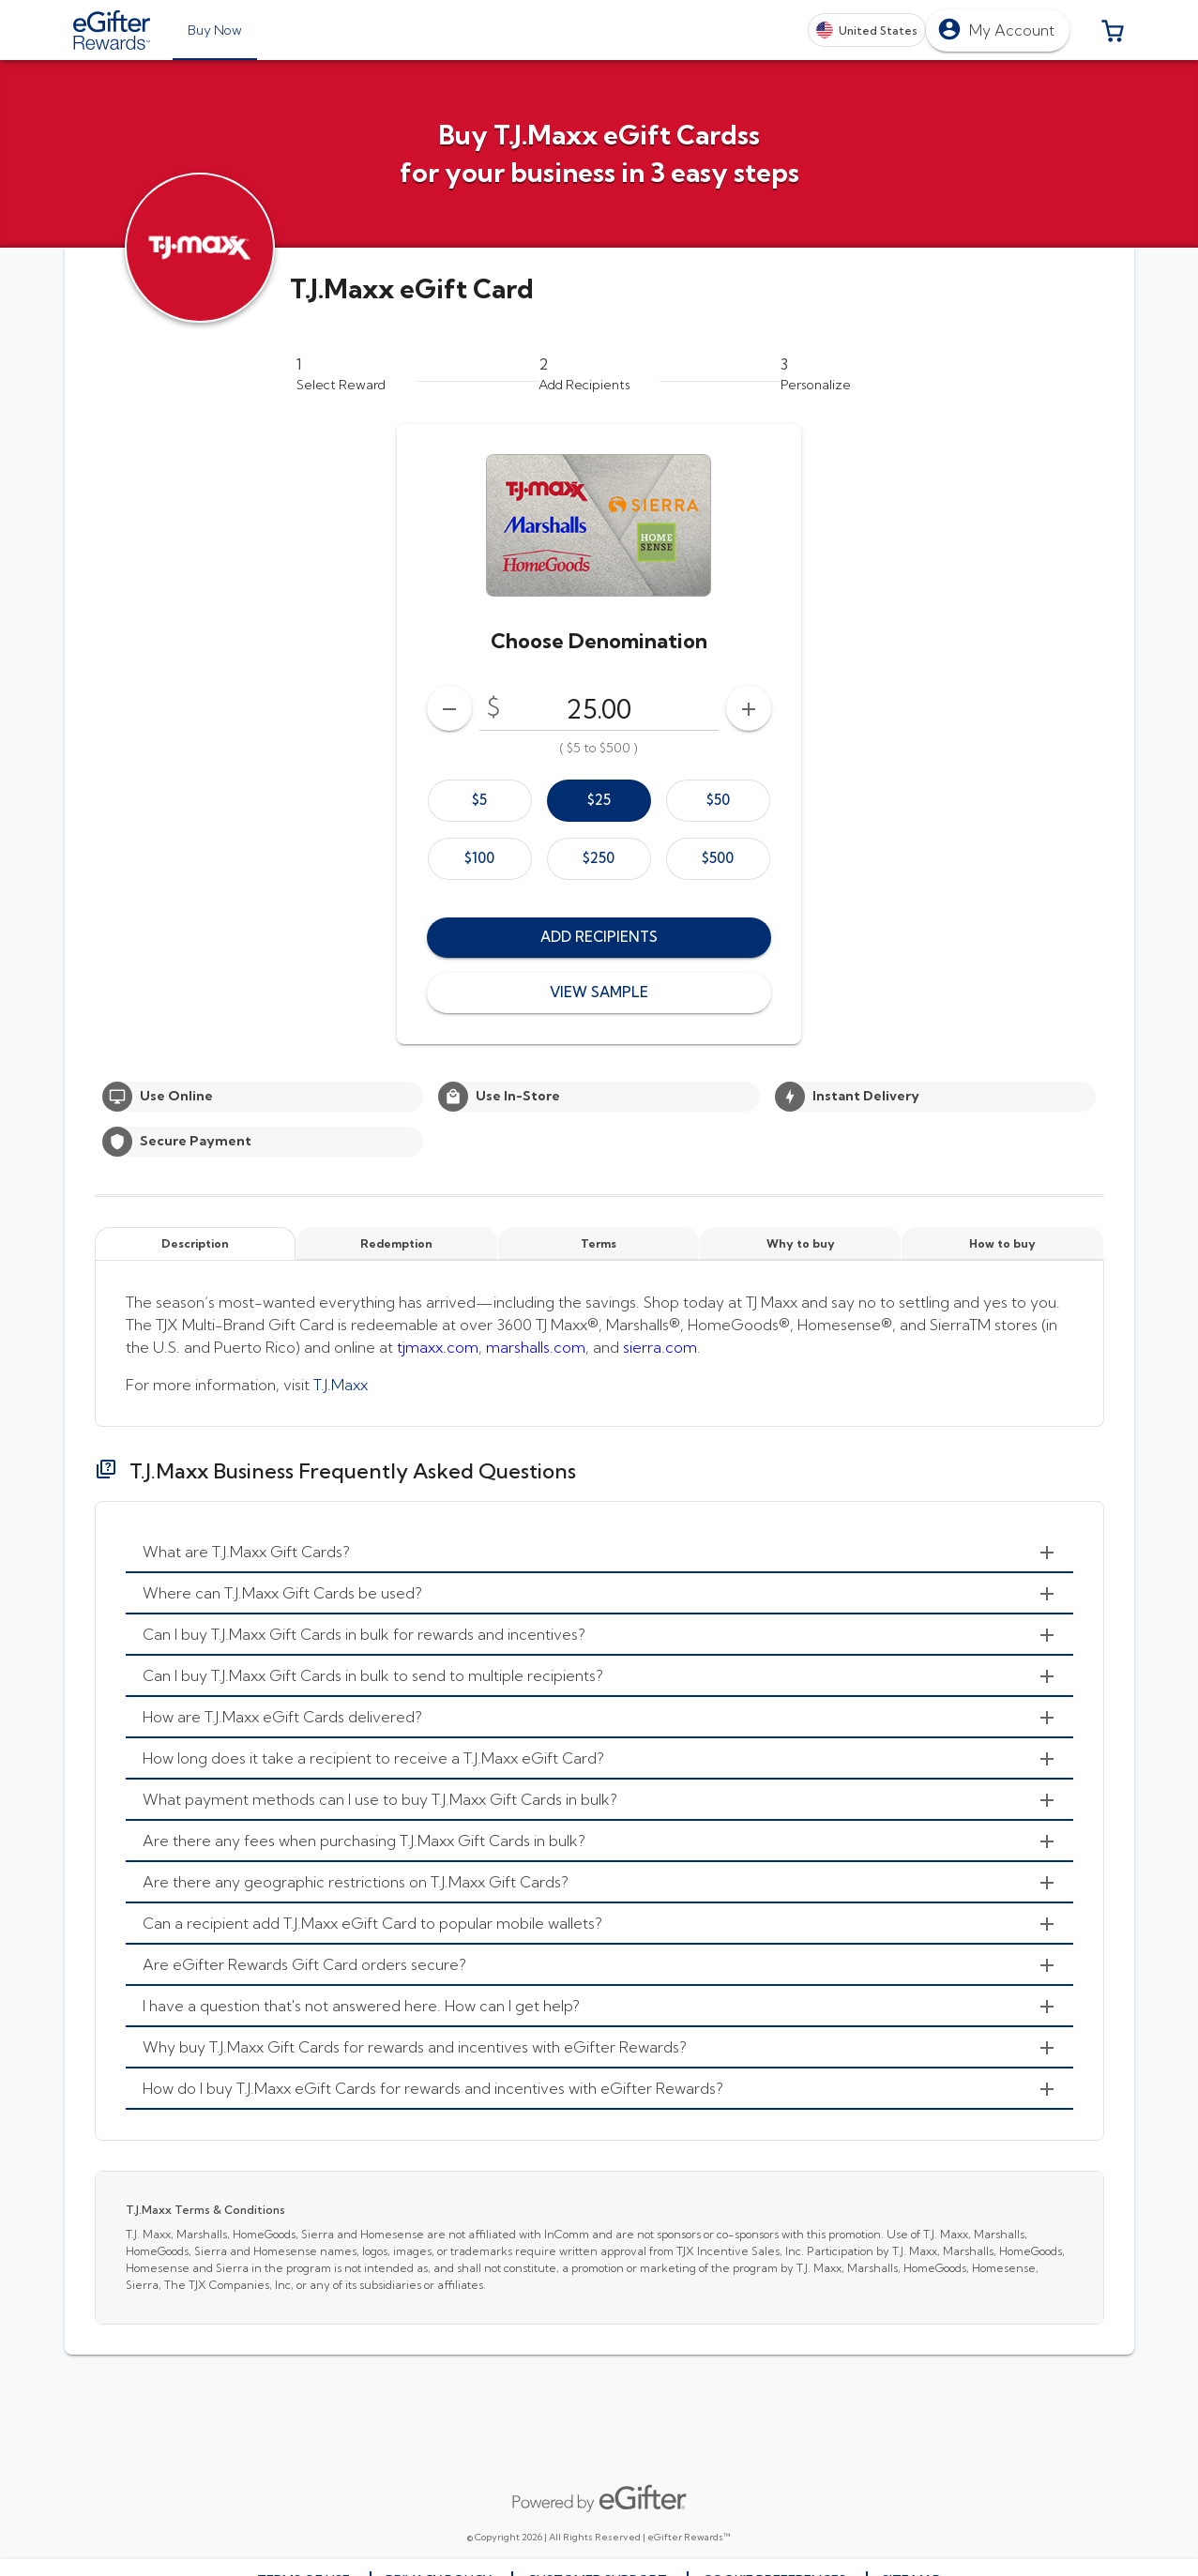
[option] (480, 801)
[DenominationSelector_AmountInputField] (599, 708)
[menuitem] (599, 1552)
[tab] (215, 30)
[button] (1112, 30)
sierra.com (660, 1347)
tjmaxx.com (437, 1347)
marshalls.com (535, 1347)
